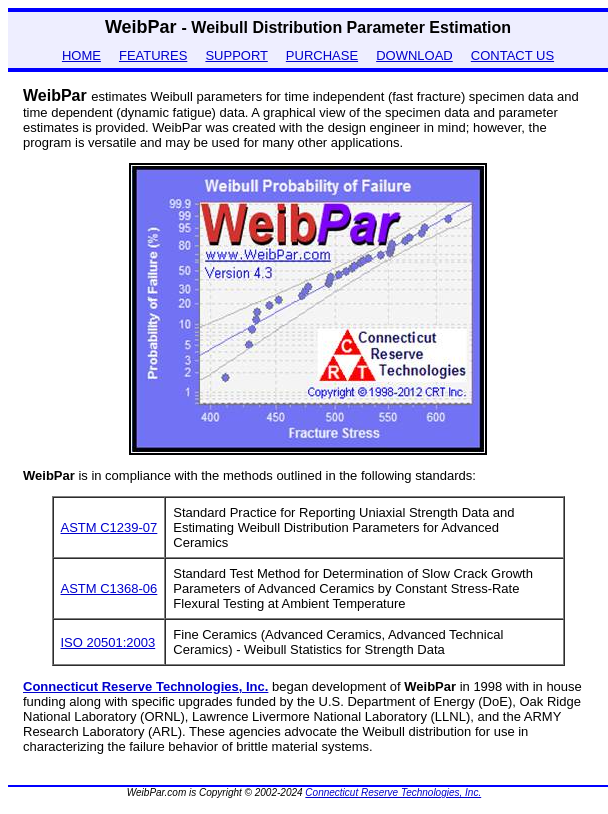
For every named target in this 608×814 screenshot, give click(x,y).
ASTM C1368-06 (109, 588)
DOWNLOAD (414, 55)
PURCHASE (322, 55)
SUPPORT (236, 55)
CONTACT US (512, 55)
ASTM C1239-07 (109, 527)
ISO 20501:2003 (108, 642)
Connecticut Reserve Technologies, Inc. (393, 792)
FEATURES (153, 55)
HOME (81, 55)
